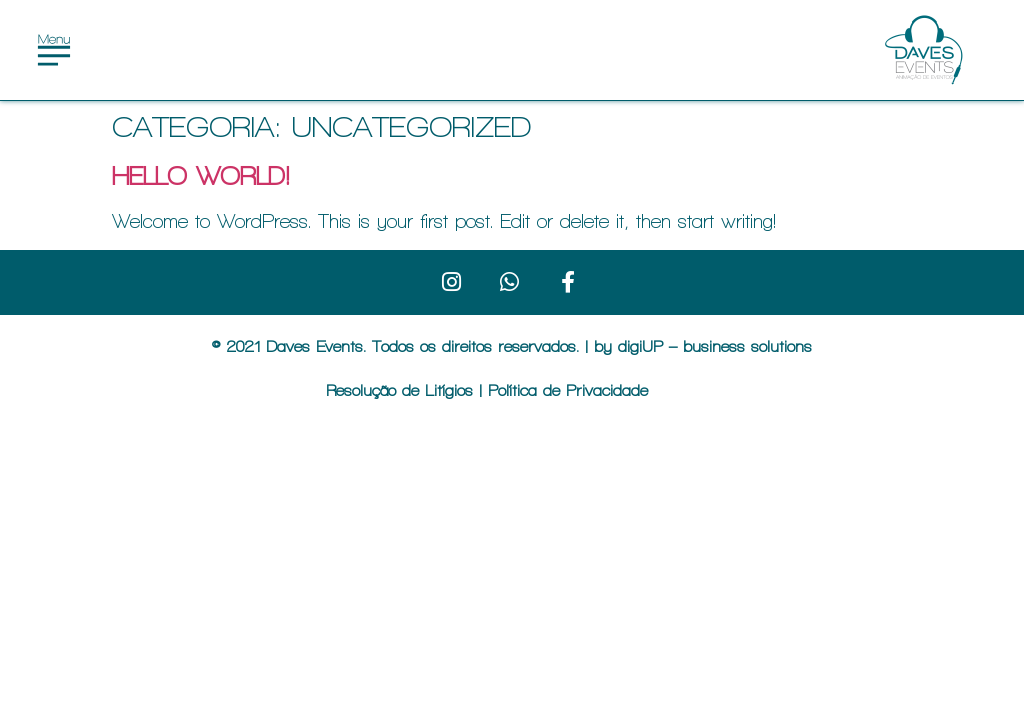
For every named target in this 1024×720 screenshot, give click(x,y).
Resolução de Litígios (402, 390)
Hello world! (201, 176)
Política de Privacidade (568, 390)
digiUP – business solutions (715, 346)
